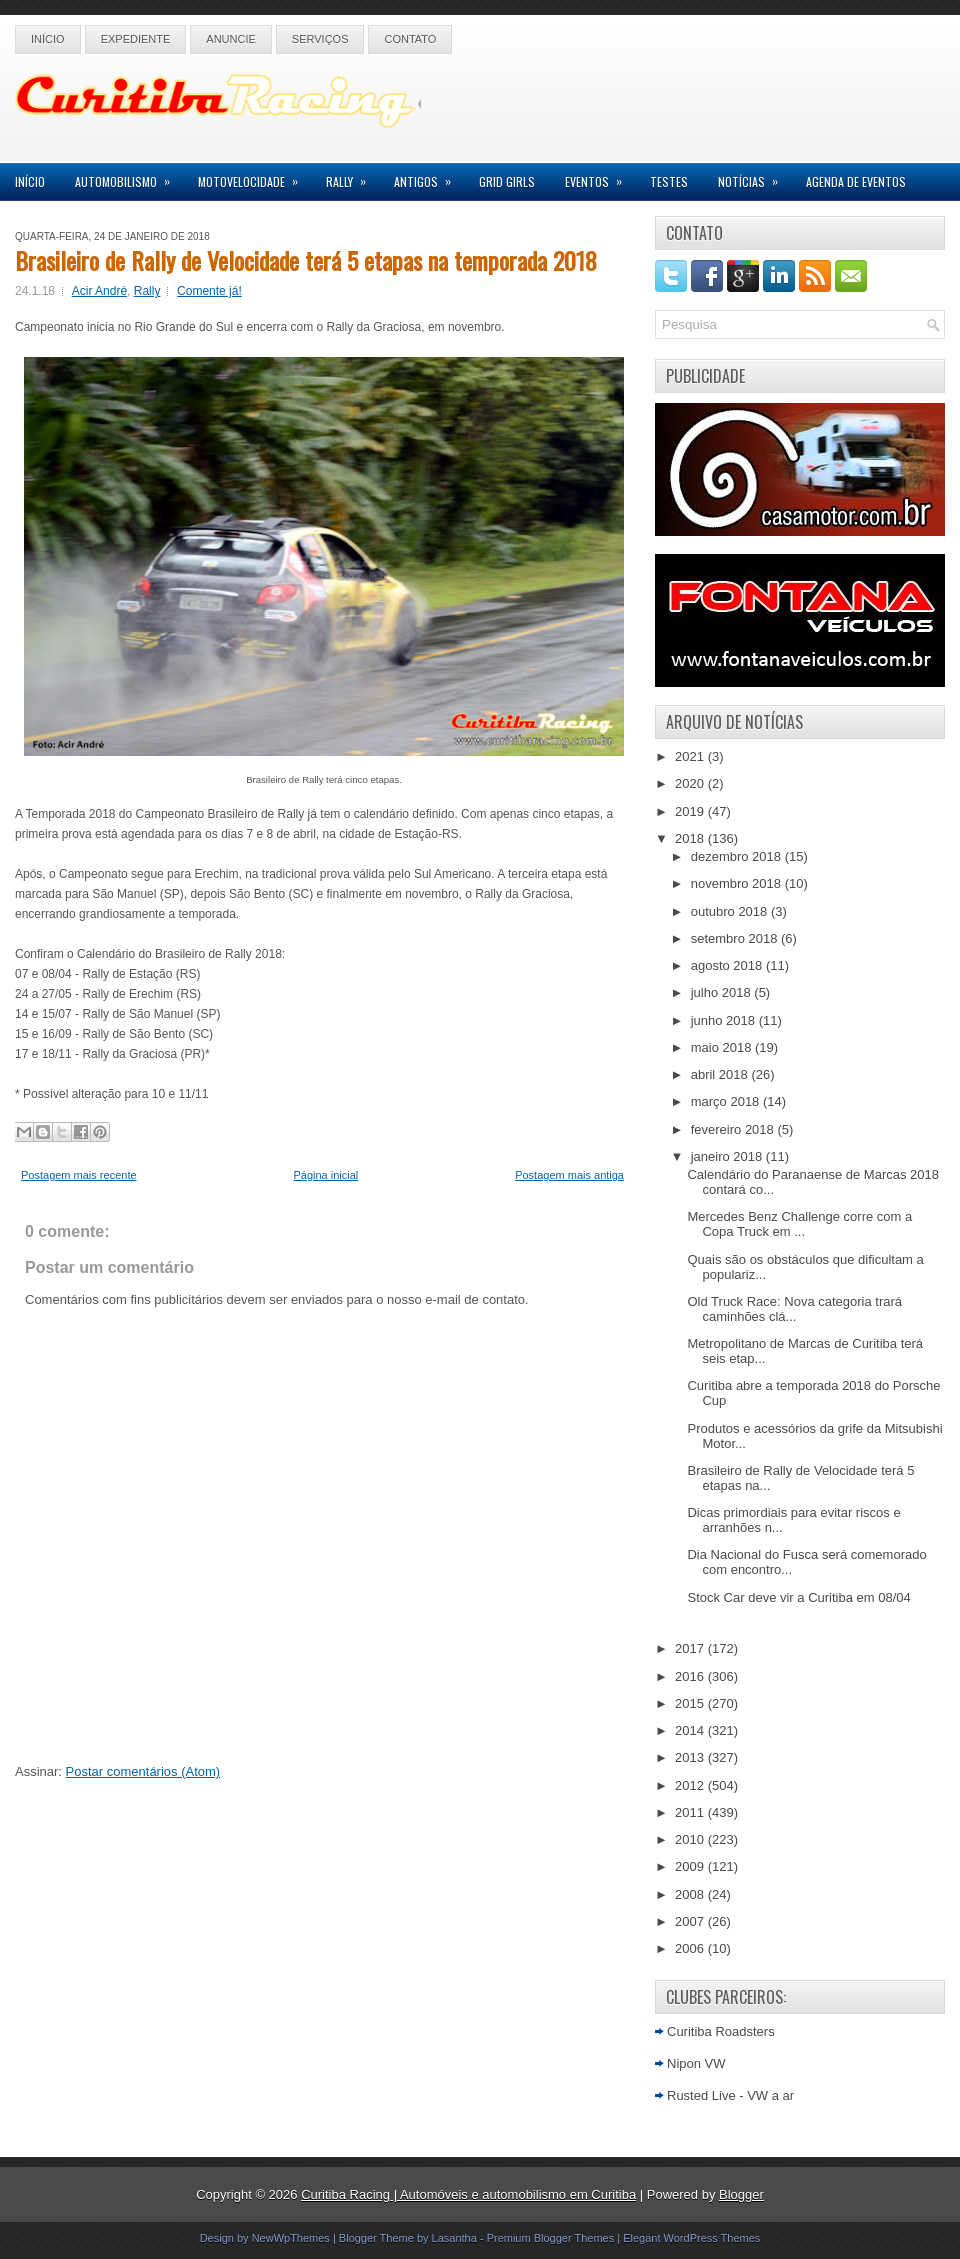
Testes (669, 181)
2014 (691, 1730)
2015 (691, 1703)
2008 (691, 1894)
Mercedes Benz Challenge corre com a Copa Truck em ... (799, 1224)
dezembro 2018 (738, 856)
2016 (691, 1676)
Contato (410, 39)
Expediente (136, 39)
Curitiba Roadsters (721, 2031)
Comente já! (209, 291)
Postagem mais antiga (569, 1175)
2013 (691, 1757)
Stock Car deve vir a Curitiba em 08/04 (798, 1597)
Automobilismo (129, 176)
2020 (691, 783)
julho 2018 (723, 992)
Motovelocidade (254, 176)
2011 (691, 1812)
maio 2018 (723, 1047)
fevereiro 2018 (734, 1129)
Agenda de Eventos (856, 181)
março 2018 (727, 1101)
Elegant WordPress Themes (691, 2238)
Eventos (600, 176)
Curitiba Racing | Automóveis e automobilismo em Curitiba (468, 2194)
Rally (352, 176)
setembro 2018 (736, 938)
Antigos (429, 176)
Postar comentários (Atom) (143, 1771)
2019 (691, 811)
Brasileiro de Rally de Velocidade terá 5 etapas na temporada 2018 (306, 260)
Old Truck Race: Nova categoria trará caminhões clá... (794, 1309)
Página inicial (325, 1175)
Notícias (754, 176)
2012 (691, 1785)
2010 (691, 1839)
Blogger (741, 2194)
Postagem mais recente (79, 1175)
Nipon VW (696, 2063)
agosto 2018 (728, 965)
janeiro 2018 (728, 1156)
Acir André (99, 291)
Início (48, 39)
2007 (691, 1921)
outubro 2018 (731, 911)
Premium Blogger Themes (551, 2238)
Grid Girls (507, 181)
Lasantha (454, 2238)
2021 (691, 756)
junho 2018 (725, 1020)
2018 (691, 838)
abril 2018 (721, 1074)
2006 (691, 1948)
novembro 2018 (738, 883)
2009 (691, 1866)
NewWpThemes (291, 2238)
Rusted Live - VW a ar (730, 2095)
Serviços (320, 39)
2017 (691, 1648)
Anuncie (231, 39)
